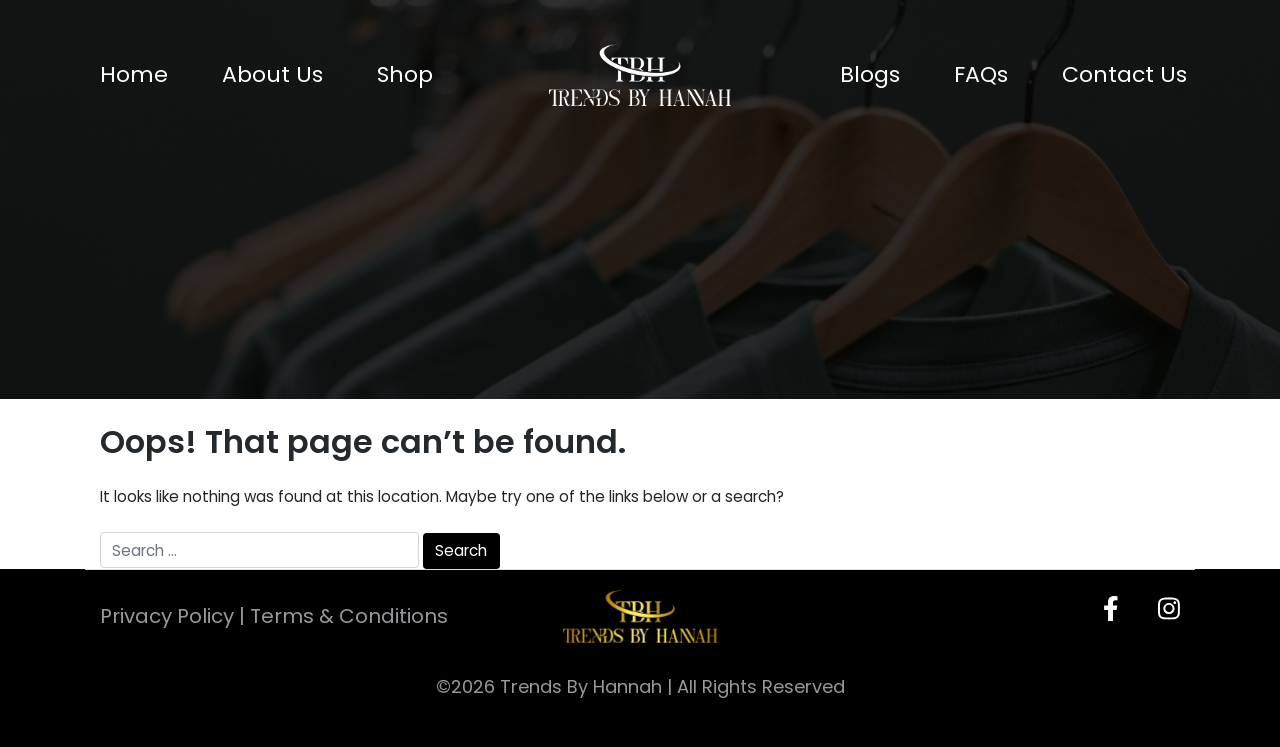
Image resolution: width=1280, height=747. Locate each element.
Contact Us (1124, 74)
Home (134, 74)
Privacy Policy (167, 616)
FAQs (981, 74)
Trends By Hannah (581, 686)
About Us (272, 74)
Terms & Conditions (349, 616)
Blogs (870, 74)
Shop (405, 74)
